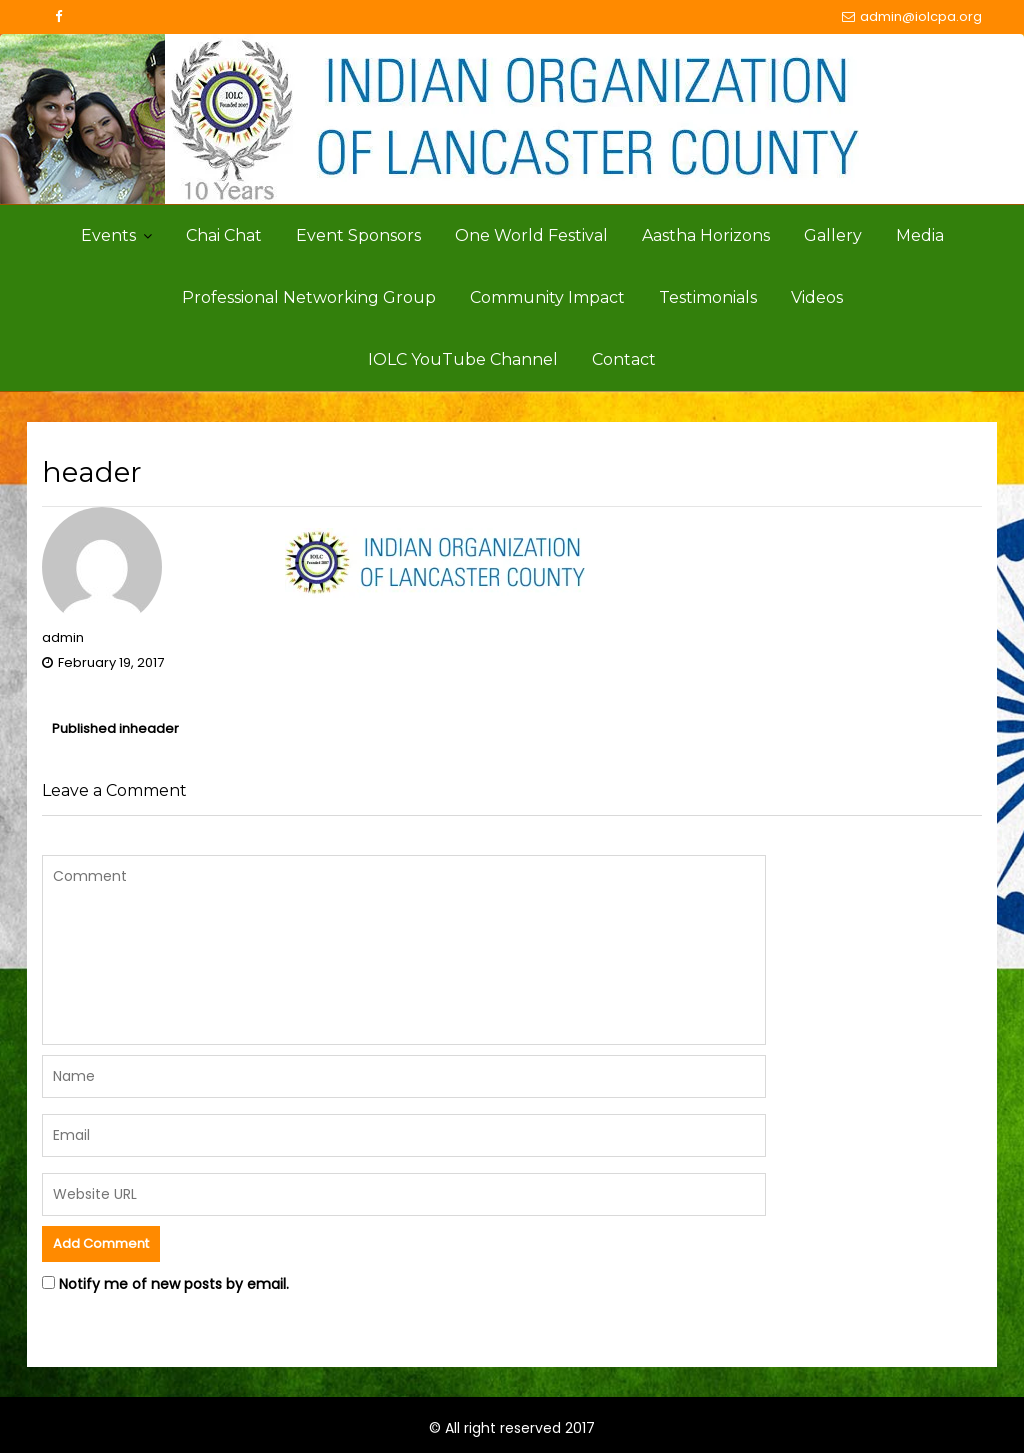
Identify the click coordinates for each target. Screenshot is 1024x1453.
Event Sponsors (358, 235)
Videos (817, 297)
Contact (624, 359)
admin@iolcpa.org (912, 17)
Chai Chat (224, 235)
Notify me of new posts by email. (174, 1284)
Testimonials (708, 297)
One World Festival (531, 235)
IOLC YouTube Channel (463, 359)
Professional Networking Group (309, 297)
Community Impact (547, 297)
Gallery (833, 235)
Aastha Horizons (706, 235)
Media (920, 235)
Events (108, 235)
